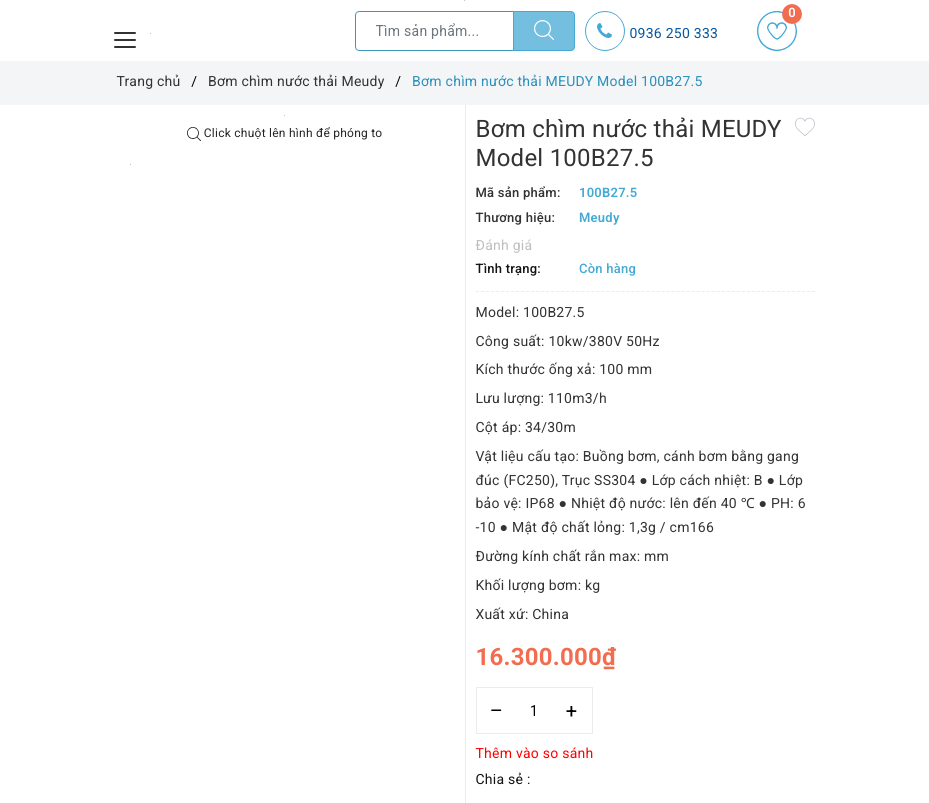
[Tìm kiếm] (544, 31)
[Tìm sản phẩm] (434, 31)
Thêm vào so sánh (535, 754)
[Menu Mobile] (126, 37)
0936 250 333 (674, 34)
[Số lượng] (534, 710)
